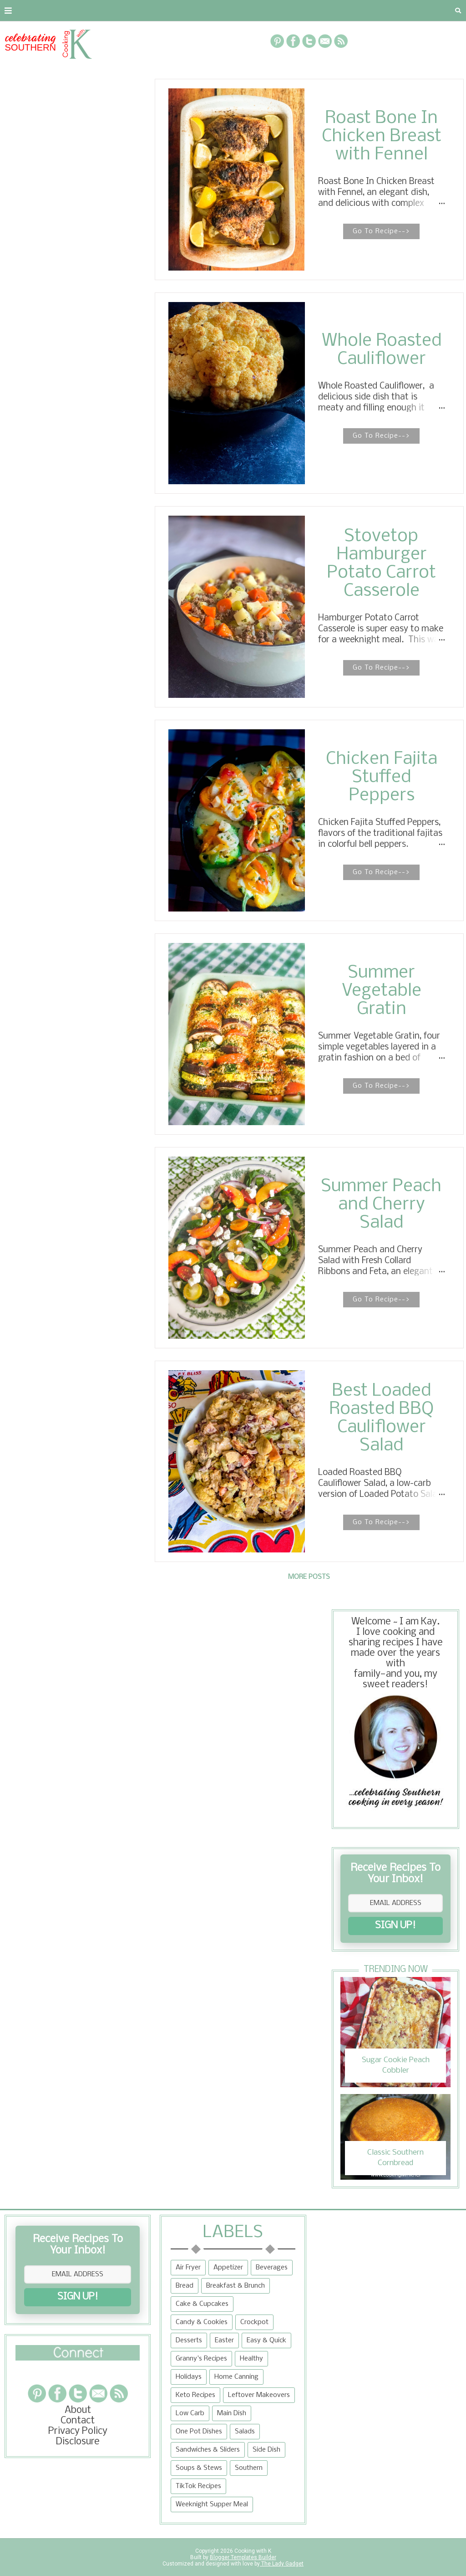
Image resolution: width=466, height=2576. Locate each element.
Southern (249, 2468)
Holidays (189, 2377)
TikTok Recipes (198, 2486)
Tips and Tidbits (394, 10)
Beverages (272, 2267)
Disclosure (78, 2442)
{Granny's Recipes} (296, 10)
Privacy (116, 10)
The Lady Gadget (282, 2564)
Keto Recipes (195, 2395)
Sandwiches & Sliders (208, 2449)
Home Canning (236, 2377)
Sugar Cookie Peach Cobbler (396, 2065)
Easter (224, 2340)
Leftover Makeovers (259, 2395)
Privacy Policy (77, 2431)
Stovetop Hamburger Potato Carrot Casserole (381, 563)
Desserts (189, 2340)
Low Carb (190, 2413)
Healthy (251, 2358)
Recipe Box (217, 10)
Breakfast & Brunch (235, 2285)
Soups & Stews (199, 2468)
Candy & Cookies (202, 2322)
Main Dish (231, 2413)
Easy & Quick (266, 2340)
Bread (184, 2285)
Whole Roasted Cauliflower (381, 350)
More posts (309, 1577)
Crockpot (254, 2322)
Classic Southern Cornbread (395, 2157)
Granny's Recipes (201, 2358)
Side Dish (266, 2449)
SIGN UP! (395, 1925)
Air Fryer (188, 2267)
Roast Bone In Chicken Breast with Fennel (381, 136)
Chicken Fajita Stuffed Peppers (381, 777)
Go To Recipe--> (381, 231)
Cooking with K (252, 2551)
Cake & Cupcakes (202, 2304)
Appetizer (228, 2267)
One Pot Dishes (199, 2431)
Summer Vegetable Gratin (381, 991)
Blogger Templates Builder (243, 2557)
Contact (65, 10)
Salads (245, 2431)
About (19, 10)
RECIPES (163, 10)
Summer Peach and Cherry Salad (381, 1205)
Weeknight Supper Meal (212, 2504)
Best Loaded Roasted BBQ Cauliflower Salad (381, 1418)
